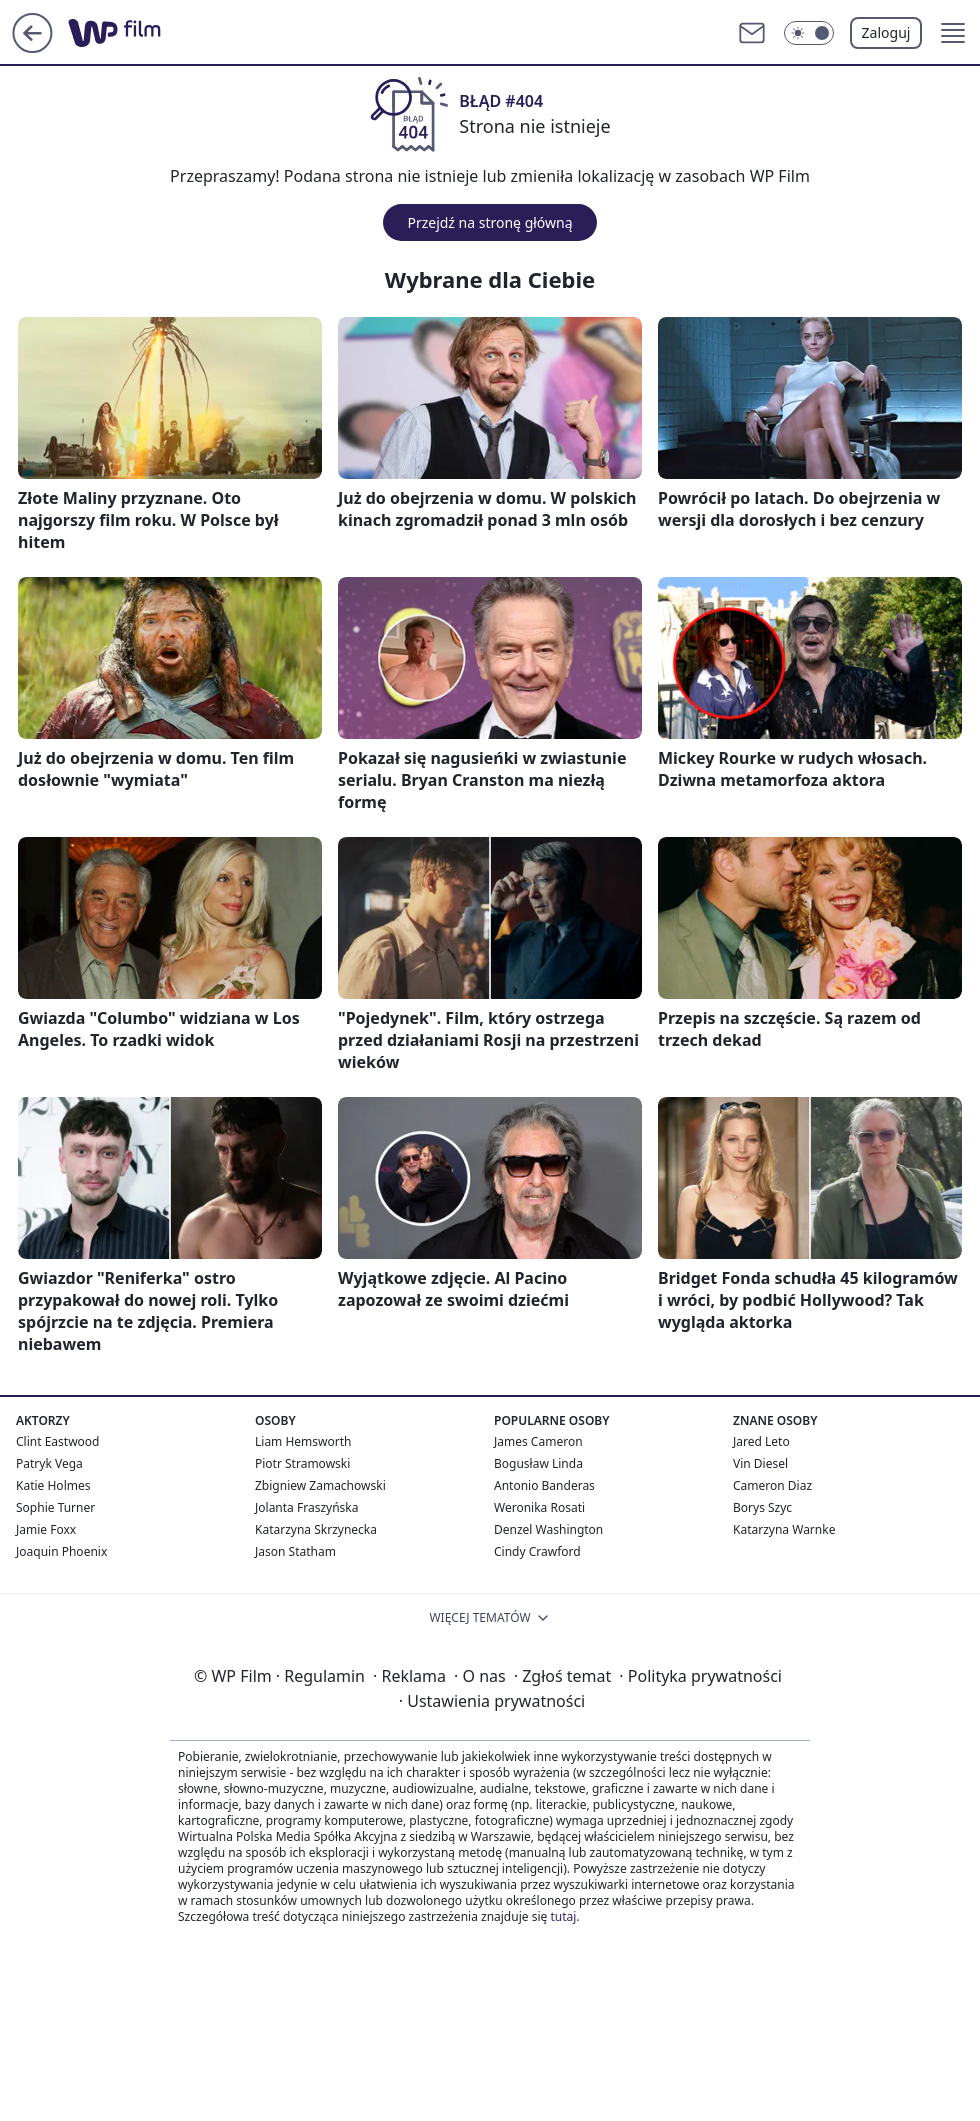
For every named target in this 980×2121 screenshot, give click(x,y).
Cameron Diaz (772, 1485)
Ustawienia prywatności (492, 1701)
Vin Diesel (760, 1463)
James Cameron (538, 1441)
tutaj (563, 1916)
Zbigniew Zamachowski (320, 1485)
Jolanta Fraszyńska (306, 1507)
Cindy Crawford (537, 1551)
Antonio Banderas (544, 1485)
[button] (953, 33)
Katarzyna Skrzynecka (316, 1529)
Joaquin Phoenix (61, 1551)
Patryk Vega (49, 1463)
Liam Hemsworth (303, 1441)
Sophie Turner (55, 1507)
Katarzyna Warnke (784, 1529)
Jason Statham (295, 1551)
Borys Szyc (762, 1507)
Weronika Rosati (539, 1507)
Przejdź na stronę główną (489, 222)
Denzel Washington (548, 1529)
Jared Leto (761, 1441)
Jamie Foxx (46, 1529)
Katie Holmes (53, 1485)
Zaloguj (886, 32)
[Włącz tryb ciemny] (809, 33)
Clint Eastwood (57, 1441)
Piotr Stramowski (302, 1463)
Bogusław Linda (538, 1463)
